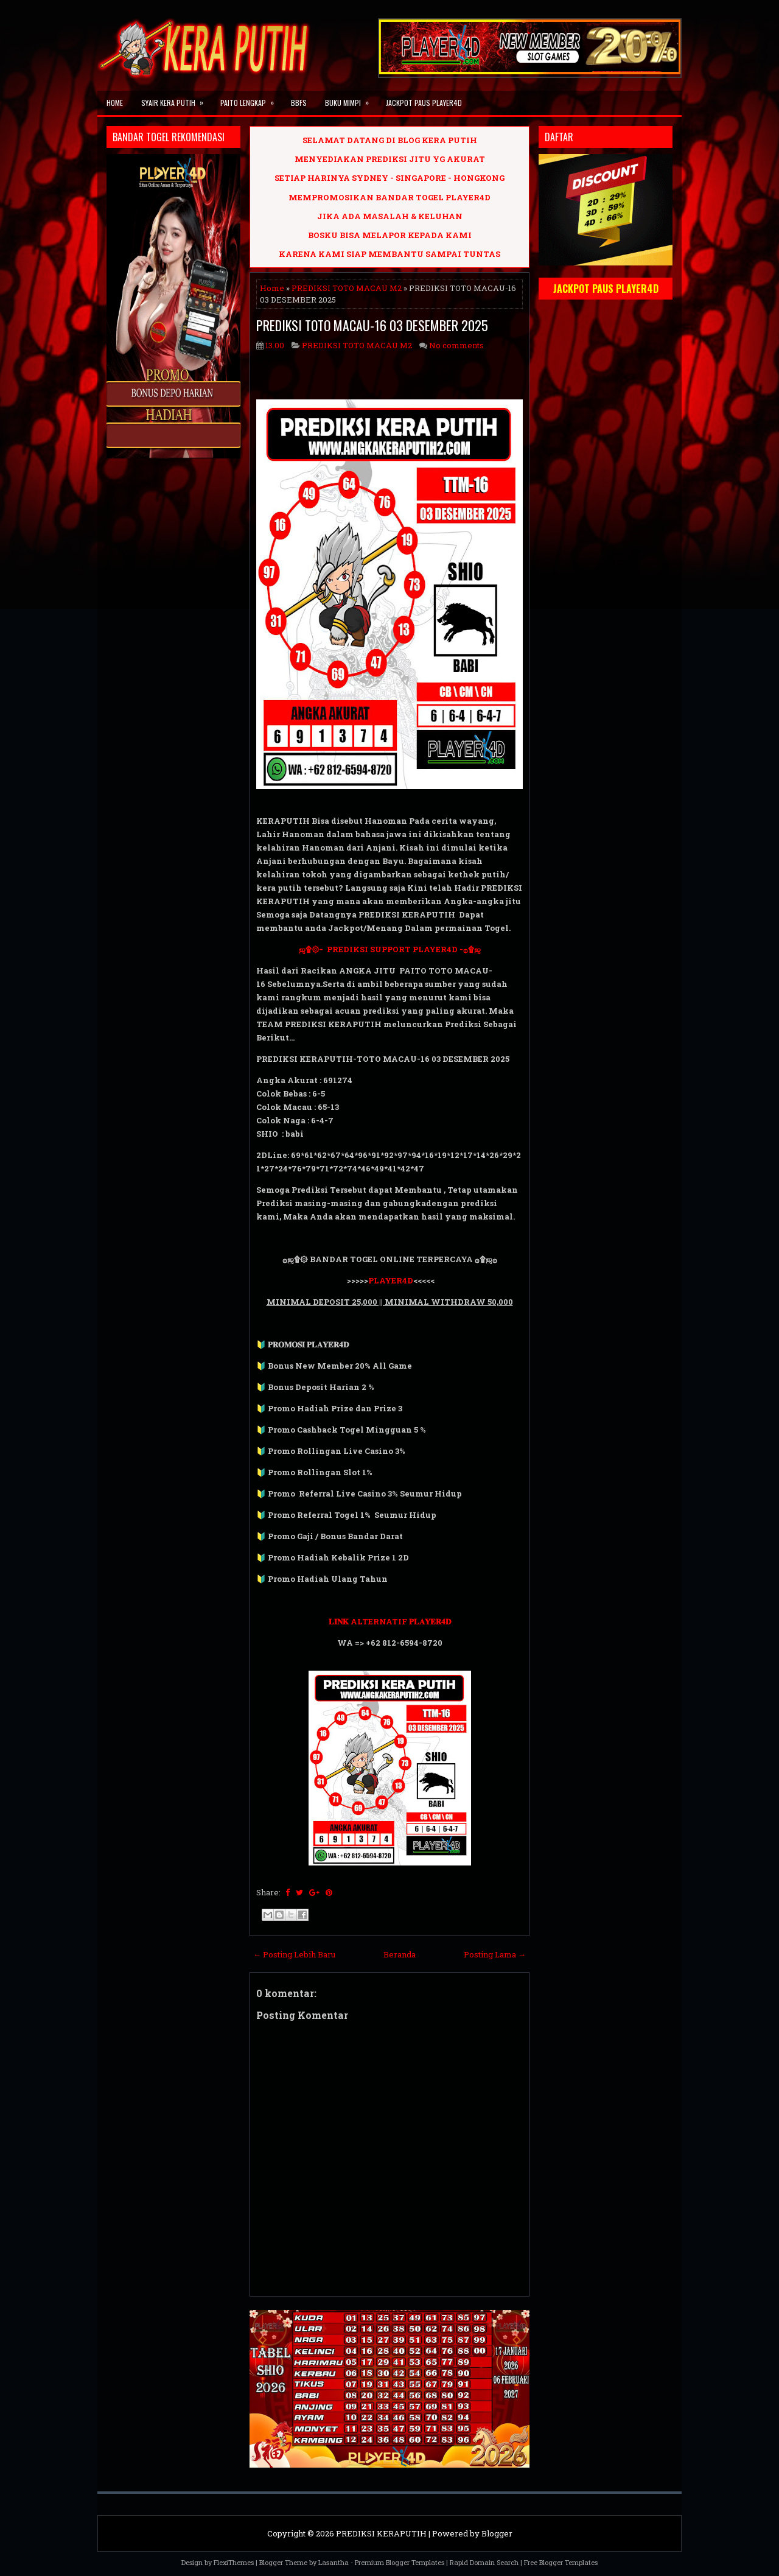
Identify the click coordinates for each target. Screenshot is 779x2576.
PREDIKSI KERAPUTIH (381, 2533)
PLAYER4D (390, 1280)
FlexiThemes (234, 2562)
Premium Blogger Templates (399, 2562)
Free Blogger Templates (561, 2562)
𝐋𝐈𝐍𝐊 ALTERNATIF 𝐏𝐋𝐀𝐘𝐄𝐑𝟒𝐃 (390, 1621)
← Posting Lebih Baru (294, 1954)
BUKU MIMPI (351, 99)
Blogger (496, 2533)
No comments (456, 345)
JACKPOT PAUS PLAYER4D (424, 102)
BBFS (299, 102)
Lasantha (333, 2562)
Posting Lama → (495, 1954)
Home (115, 102)
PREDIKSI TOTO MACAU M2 (347, 288)
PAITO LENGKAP (251, 99)
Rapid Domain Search (484, 2562)
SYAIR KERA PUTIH (176, 99)
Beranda (399, 1954)
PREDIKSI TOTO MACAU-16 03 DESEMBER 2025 (372, 325)
